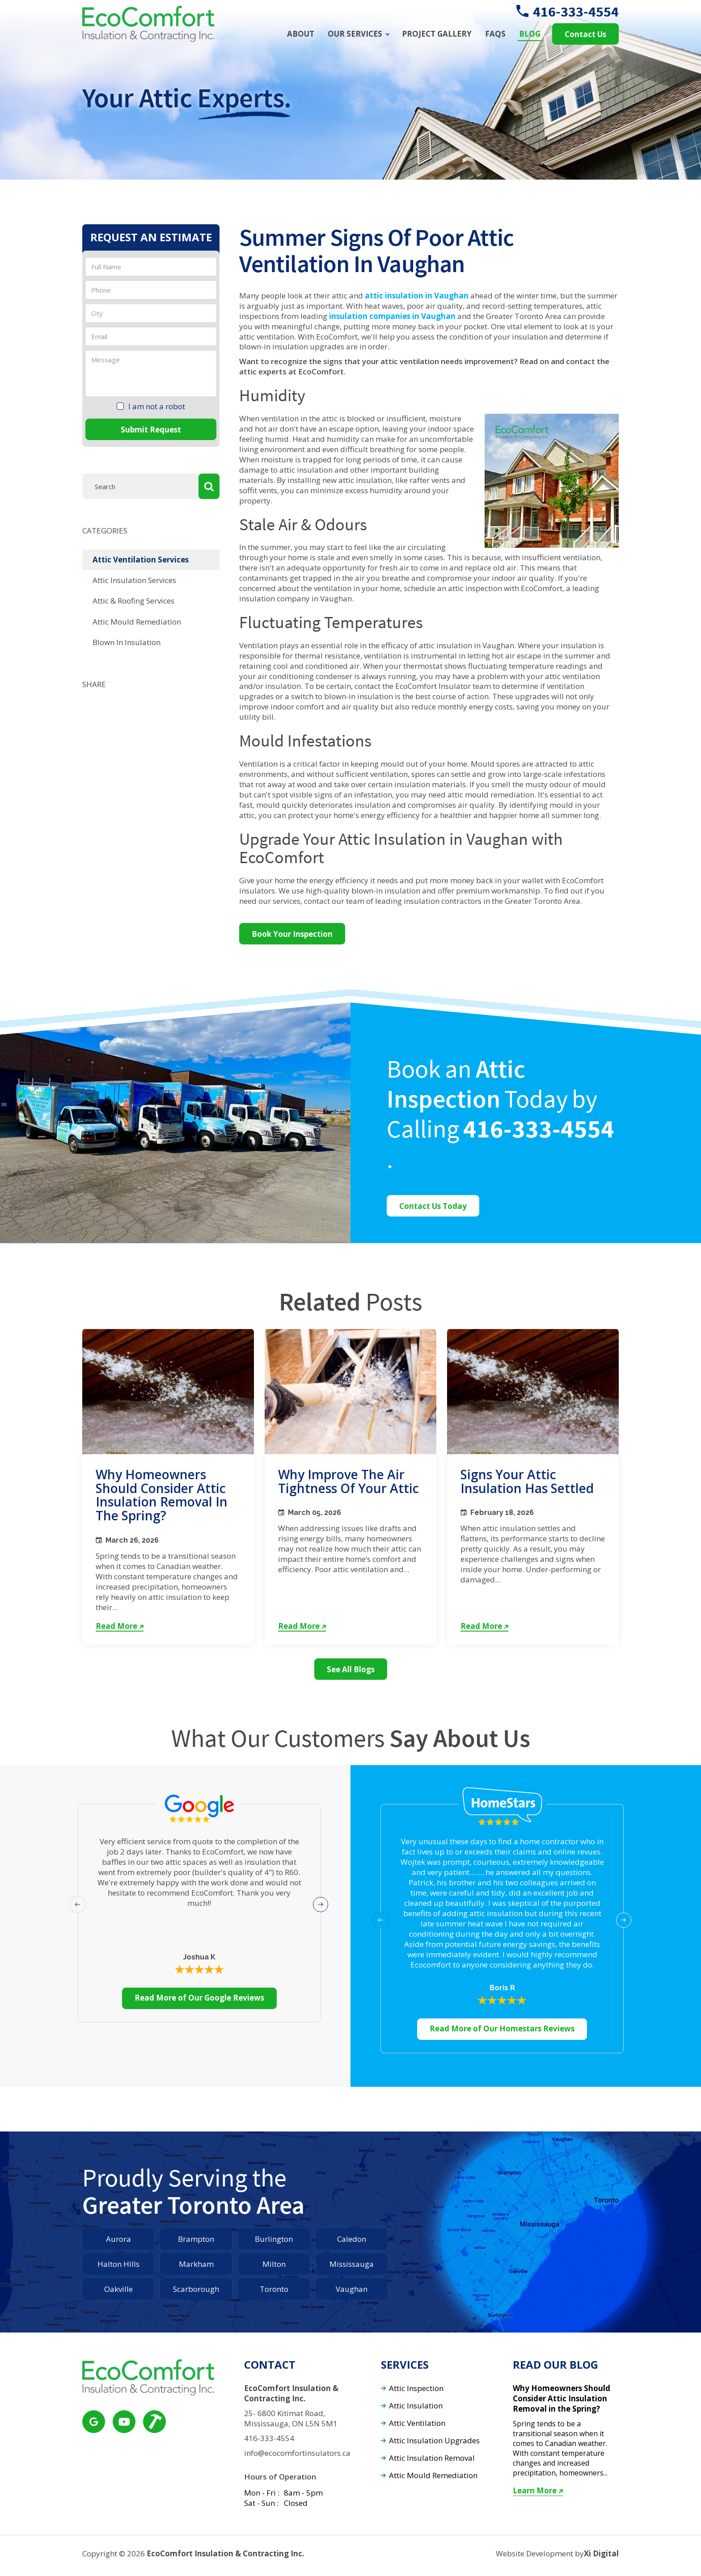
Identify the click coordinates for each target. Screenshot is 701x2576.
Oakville (118, 2289)
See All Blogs (351, 1669)
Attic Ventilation (417, 2423)
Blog (530, 34)
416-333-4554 (567, 12)
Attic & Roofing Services (133, 601)
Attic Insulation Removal (432, 2458)
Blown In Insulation (126, 642)
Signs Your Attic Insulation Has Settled (527, 1481)
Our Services (355, 34)
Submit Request (151, 429)
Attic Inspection (416, 2388)
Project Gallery (437, 34)
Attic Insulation (416, 2406)
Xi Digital (601, 2554)
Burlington (274, 2239)
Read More (120, 1626)
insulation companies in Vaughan (392, 316)
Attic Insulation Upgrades (434, 2441)
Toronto (274, 2289)
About (300, 34)
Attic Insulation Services (134, 580)
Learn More (538, 2491)
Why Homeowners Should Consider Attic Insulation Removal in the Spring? (162, 1495)
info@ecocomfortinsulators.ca (297, 2453)
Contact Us (585, 34)
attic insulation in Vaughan (417, 296)
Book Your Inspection (292, 934)
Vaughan (351, 2289)
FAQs (495, 34)
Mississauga (351, 2264)
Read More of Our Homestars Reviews (502, 2028)
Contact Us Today (433, 1206)
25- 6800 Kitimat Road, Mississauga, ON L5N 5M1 (291, 2418)
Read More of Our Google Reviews (199, 1998)
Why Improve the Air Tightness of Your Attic (348, 1481)
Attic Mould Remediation (137, 622)
